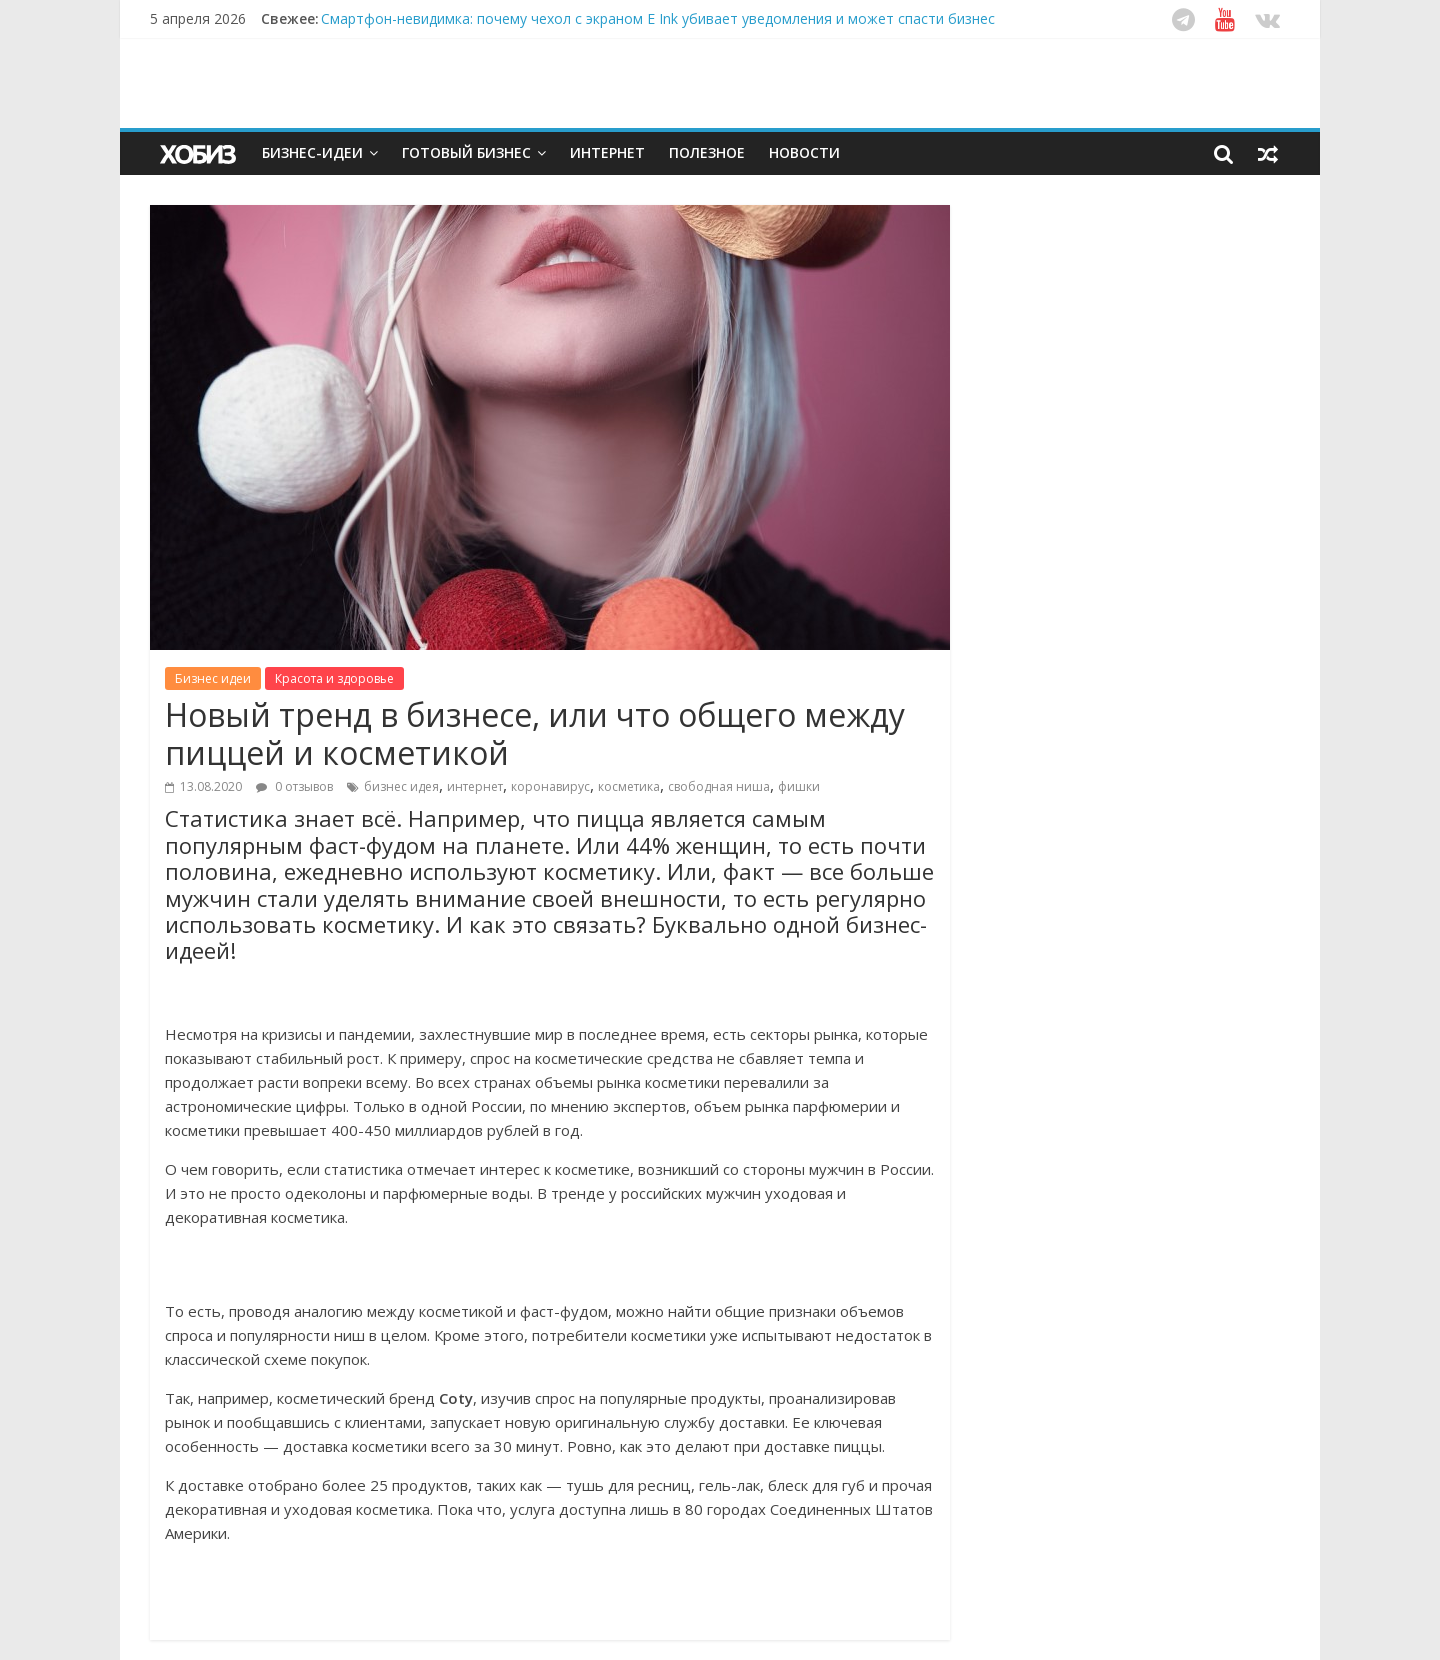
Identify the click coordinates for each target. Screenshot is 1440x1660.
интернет (475, 786)
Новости (804, 152)
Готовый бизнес (466, 152)
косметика (629, 786)
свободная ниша (719, 786)
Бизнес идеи (213, 678)
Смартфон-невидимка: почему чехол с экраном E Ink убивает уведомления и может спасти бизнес (658, 18)
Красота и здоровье (334, 678)
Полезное (707, 152)
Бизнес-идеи (312, 152)
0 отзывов (294, 786)
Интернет (607, 152)
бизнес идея (401, 786)
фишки (799, 786)
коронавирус (550, 786)
